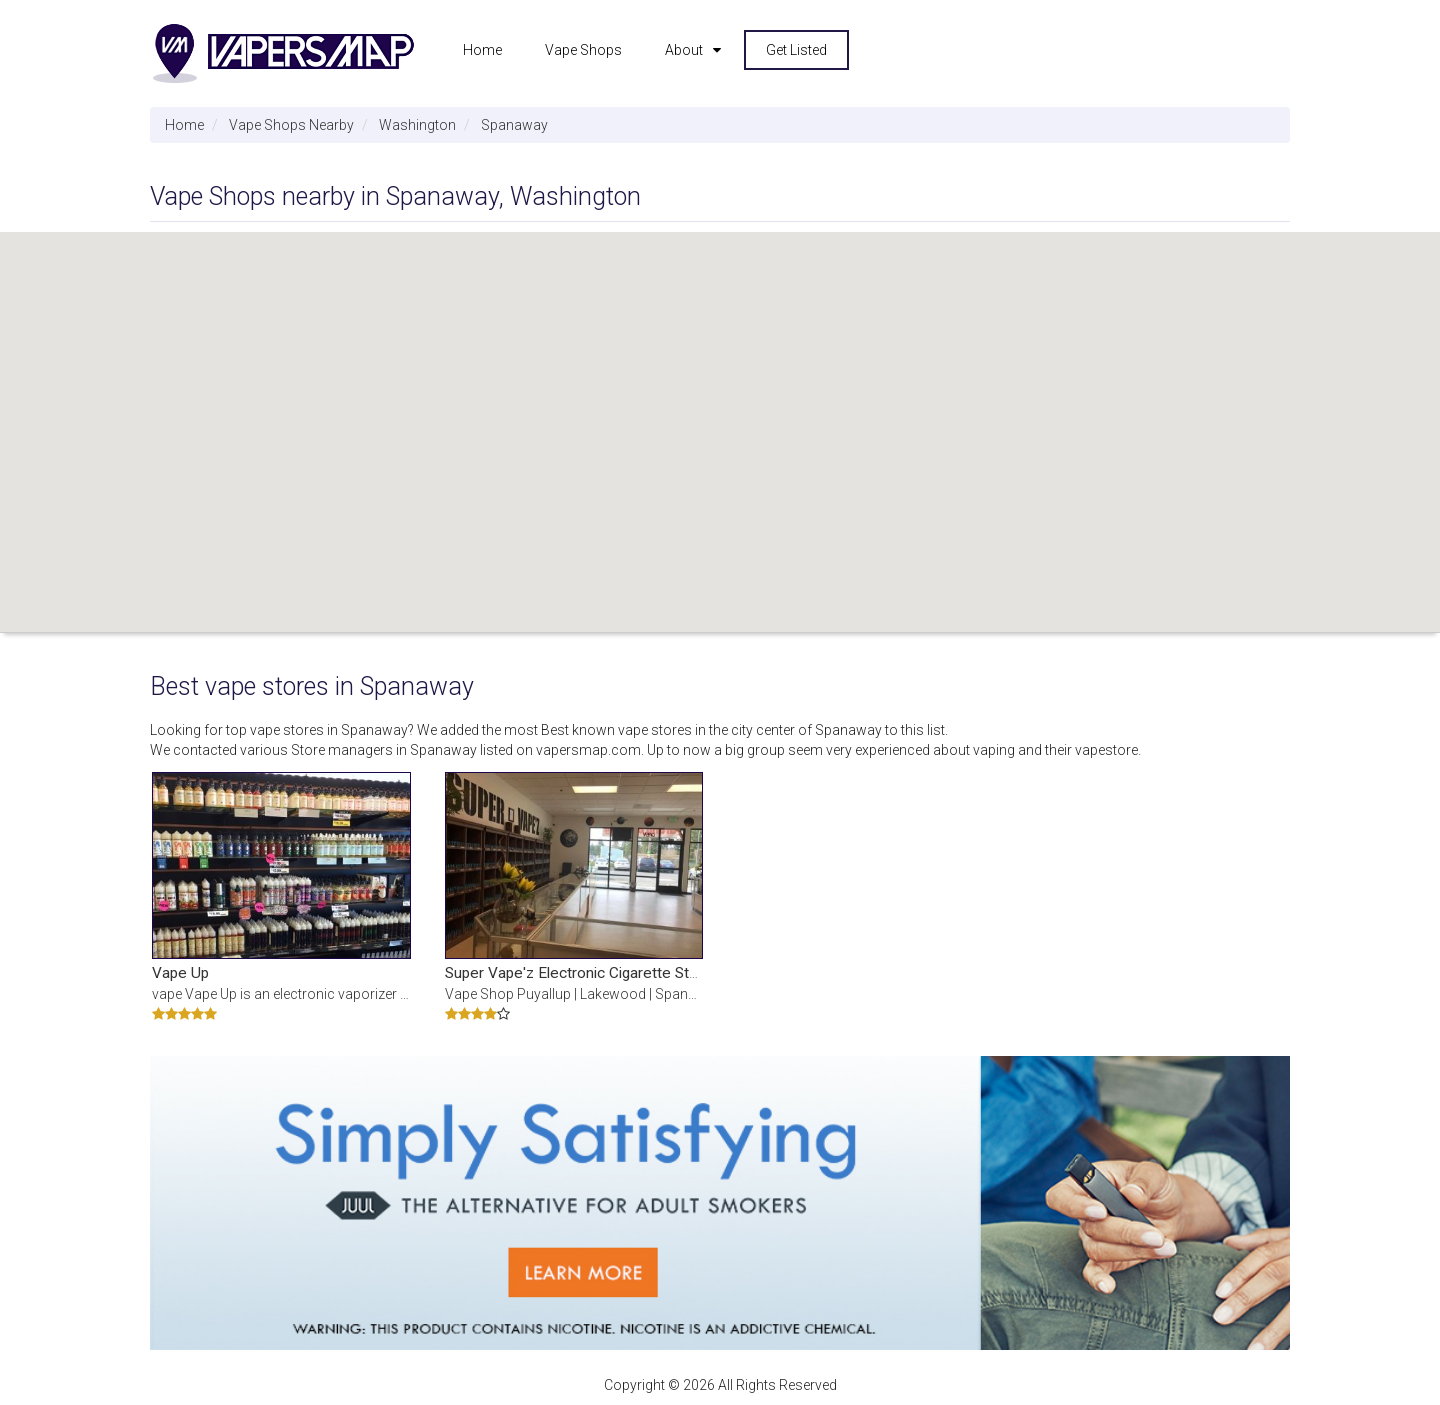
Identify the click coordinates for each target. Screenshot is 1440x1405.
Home (482, 50)
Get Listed (796, 50)
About (684, 50)
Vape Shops (583, 50)
